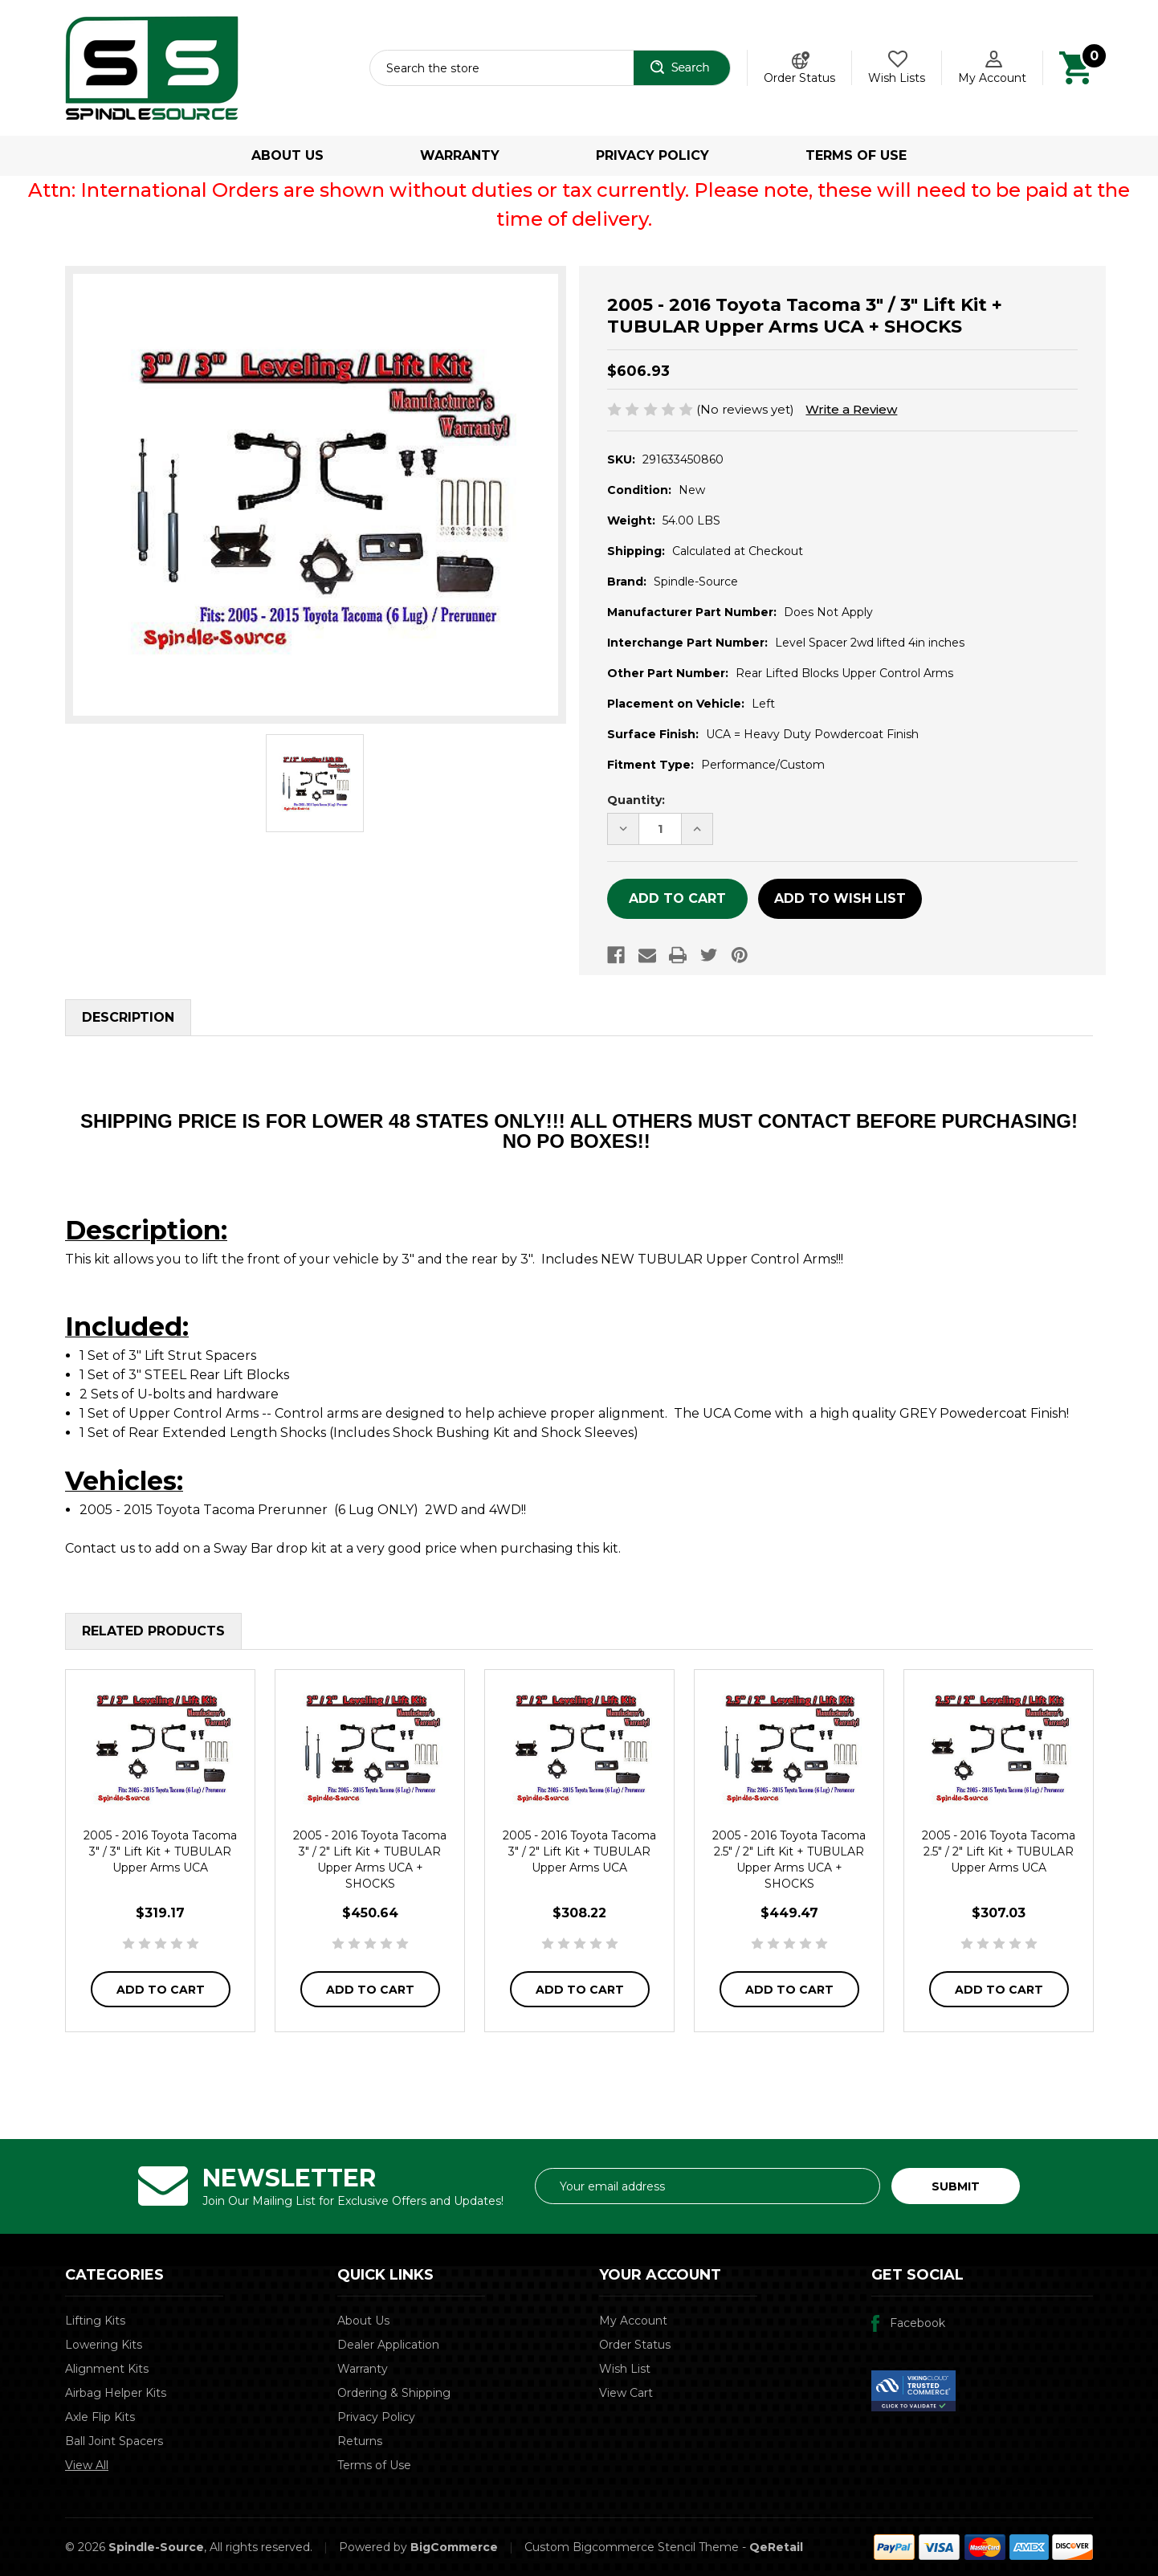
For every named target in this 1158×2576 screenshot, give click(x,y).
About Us (287, 155)
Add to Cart (160, 1989)
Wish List (624, 2369)
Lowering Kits (103, 2344)
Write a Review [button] (851, 409)
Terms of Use (856, 155)
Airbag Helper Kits (115, 2393)
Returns (359, 2441)
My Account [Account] (992, 78)
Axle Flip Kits (100, 2417)
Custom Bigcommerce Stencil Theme (631, 2547)
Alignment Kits (107, 2369)
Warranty (459, 155)
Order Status (799, 78)
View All (86, 2465)
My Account (633, 2320)
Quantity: (636, 800)
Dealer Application (388, 2344)
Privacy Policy (652, 155)
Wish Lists (896, 78)
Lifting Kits (95, 2320)
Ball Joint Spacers (114, 2441)
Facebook (917, 2323)
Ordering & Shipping (394, 2393)
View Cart (626, 2393)
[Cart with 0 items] (1075, 66)
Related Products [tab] (153, 1631)
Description (128, 1017)
